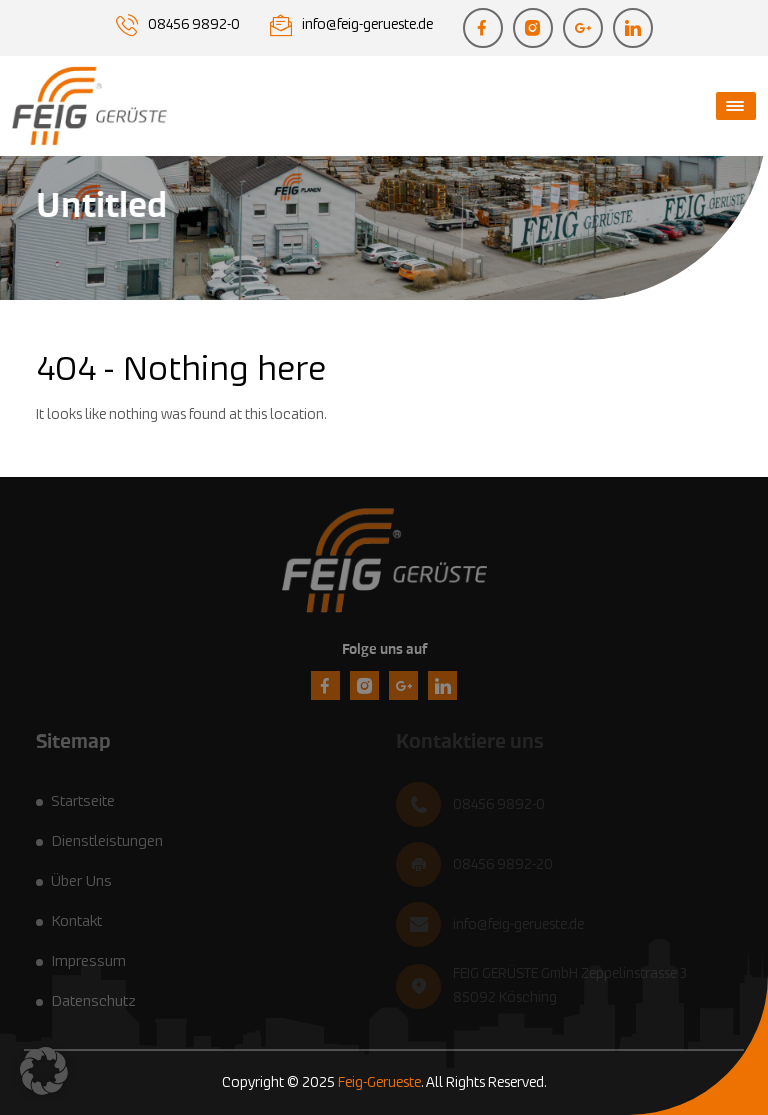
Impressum (88, 961)
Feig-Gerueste (379, 1083)
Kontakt (76, 921)
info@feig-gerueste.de (367, 25)
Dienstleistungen (107, 841)
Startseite (83, 801)
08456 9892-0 (194, 25)
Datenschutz (93, 1001)
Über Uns (81, 881)
